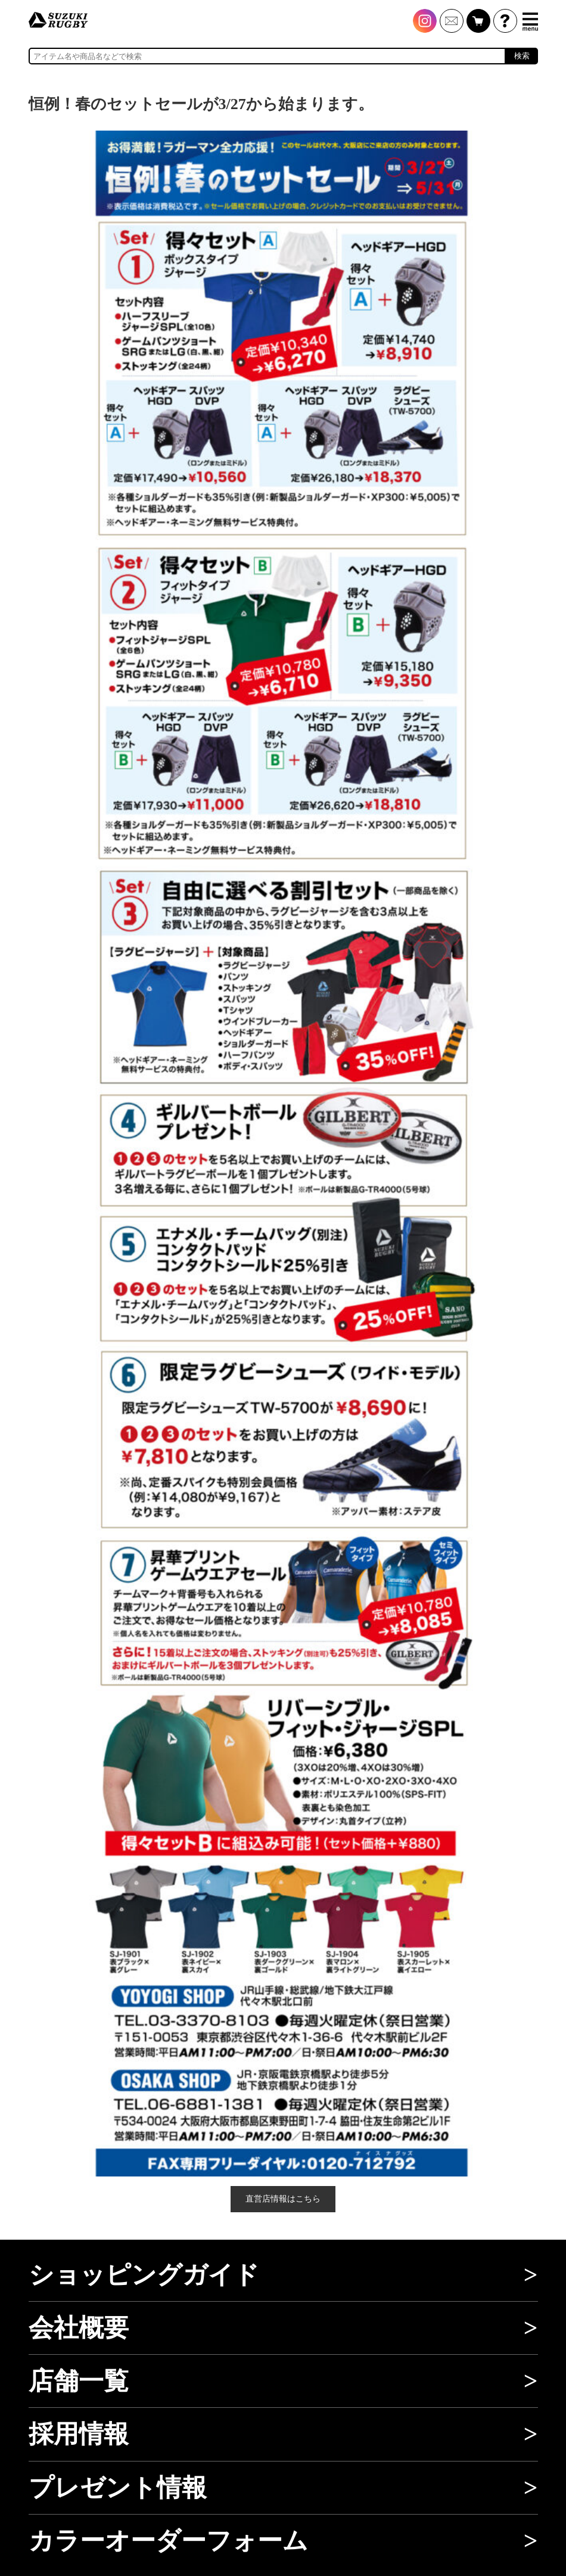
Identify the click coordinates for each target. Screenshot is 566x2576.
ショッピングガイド (144, 2275)
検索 (522, 55)
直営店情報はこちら (283, 2198)
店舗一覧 (79, 2381)
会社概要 (79, 2328)
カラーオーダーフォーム (168, 2541)
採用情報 (79, 2434)
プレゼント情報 (118, 2487)
